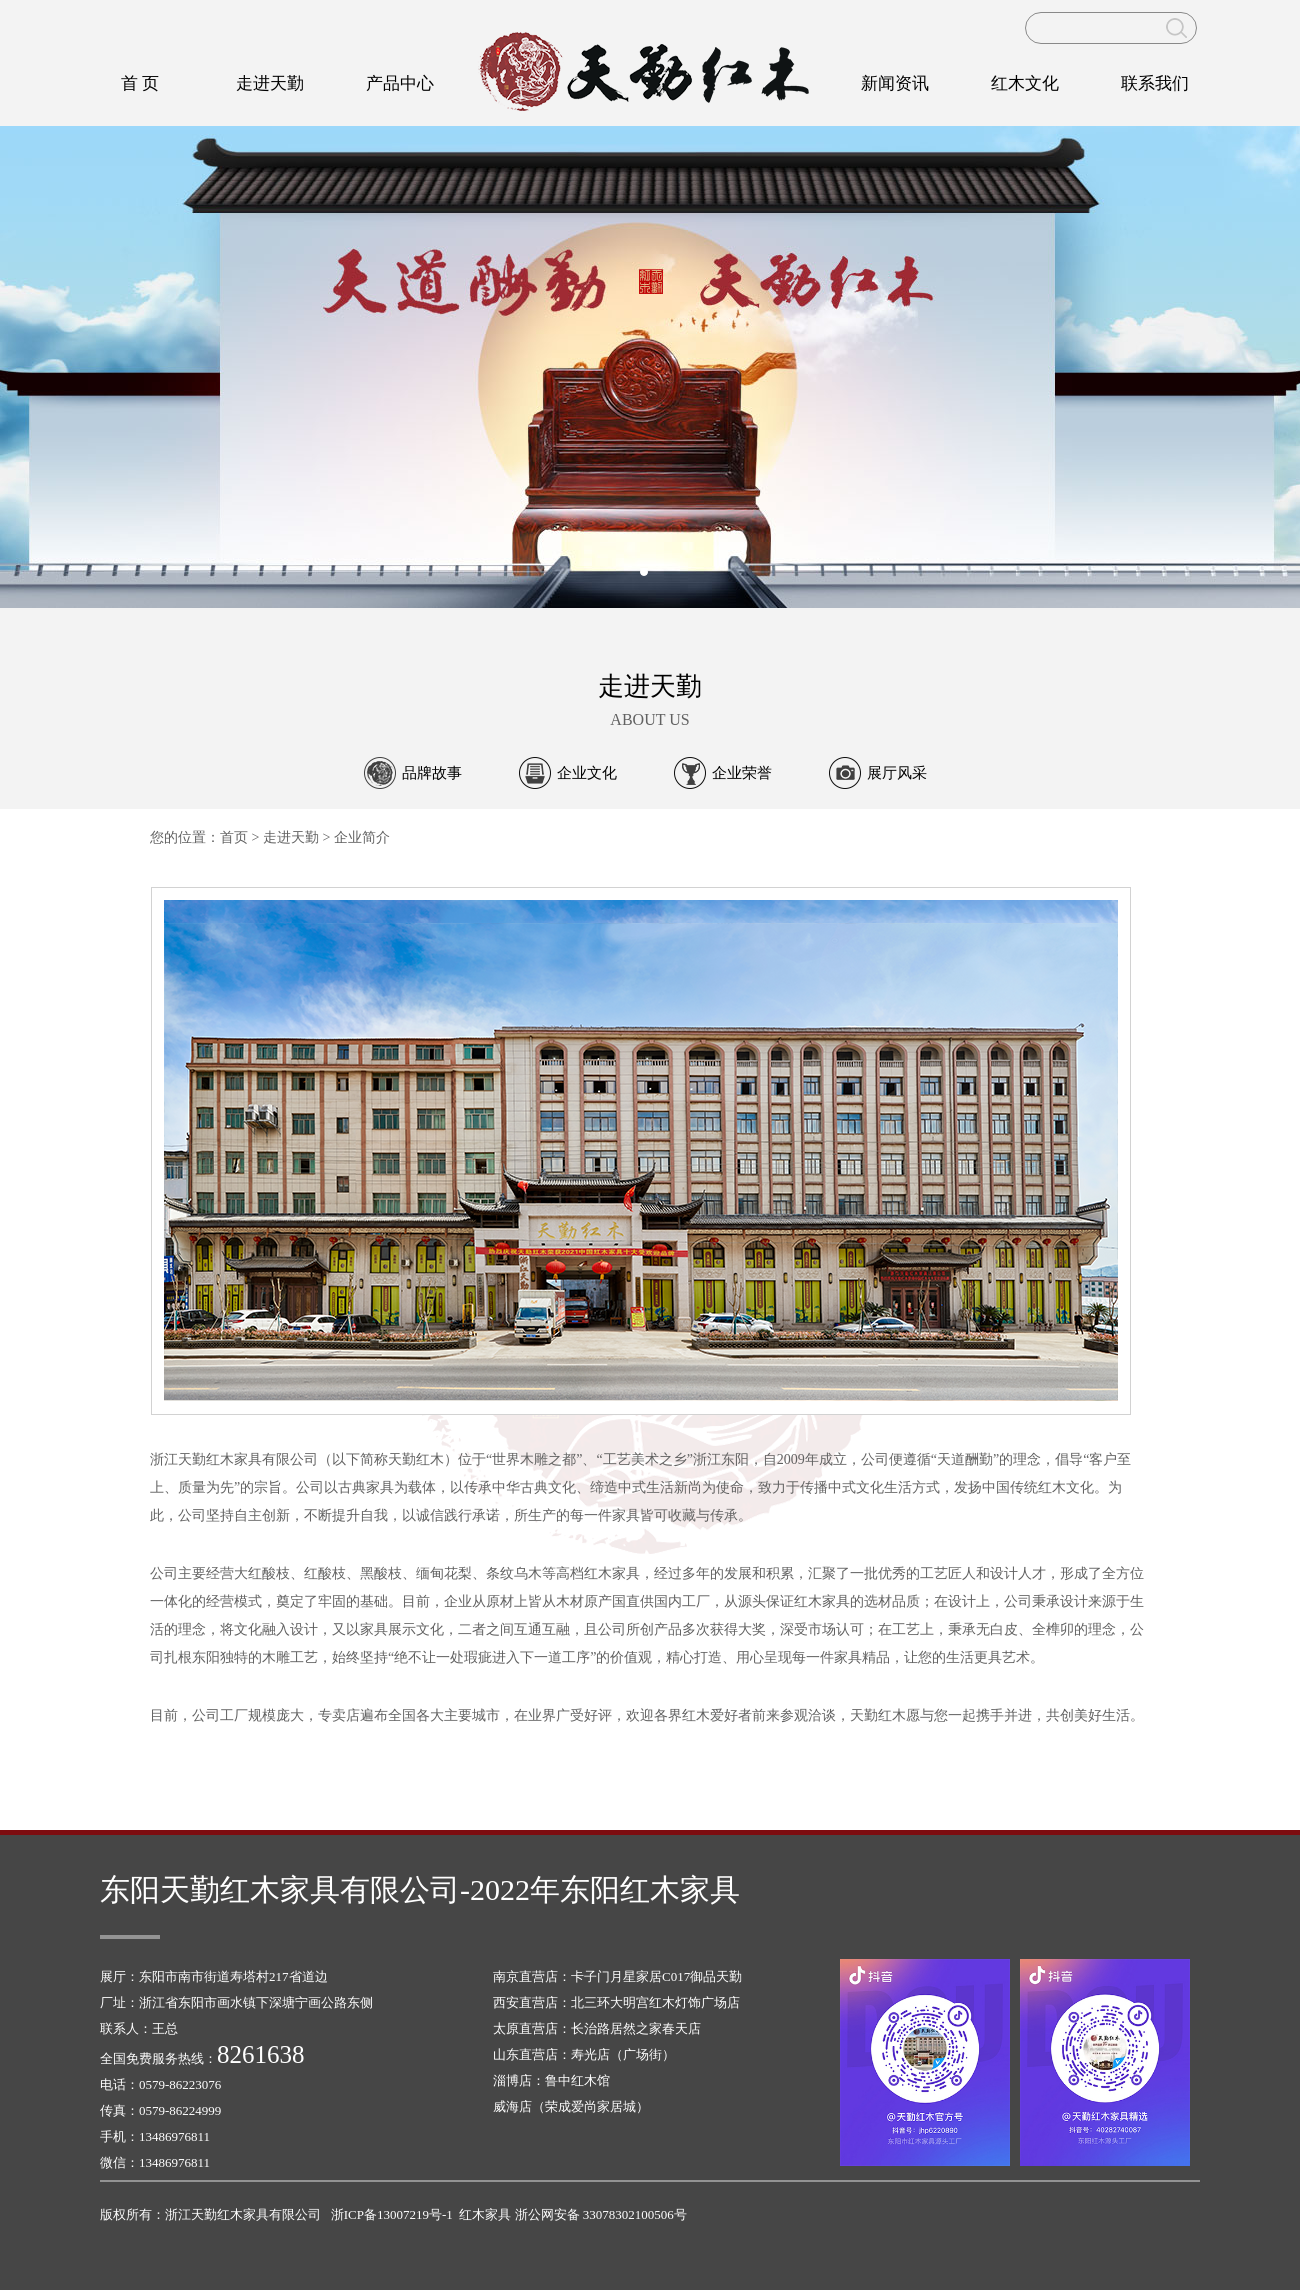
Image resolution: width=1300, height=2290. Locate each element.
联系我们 (1155, 83)
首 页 (140, 83)
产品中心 (400, 83)
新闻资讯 (895, 83)
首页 (234, 837)
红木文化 (1025, 83)
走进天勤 (270, 83)
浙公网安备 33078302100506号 (601, 2214)
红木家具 (485, 2214)
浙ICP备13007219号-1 (392, 2214)
